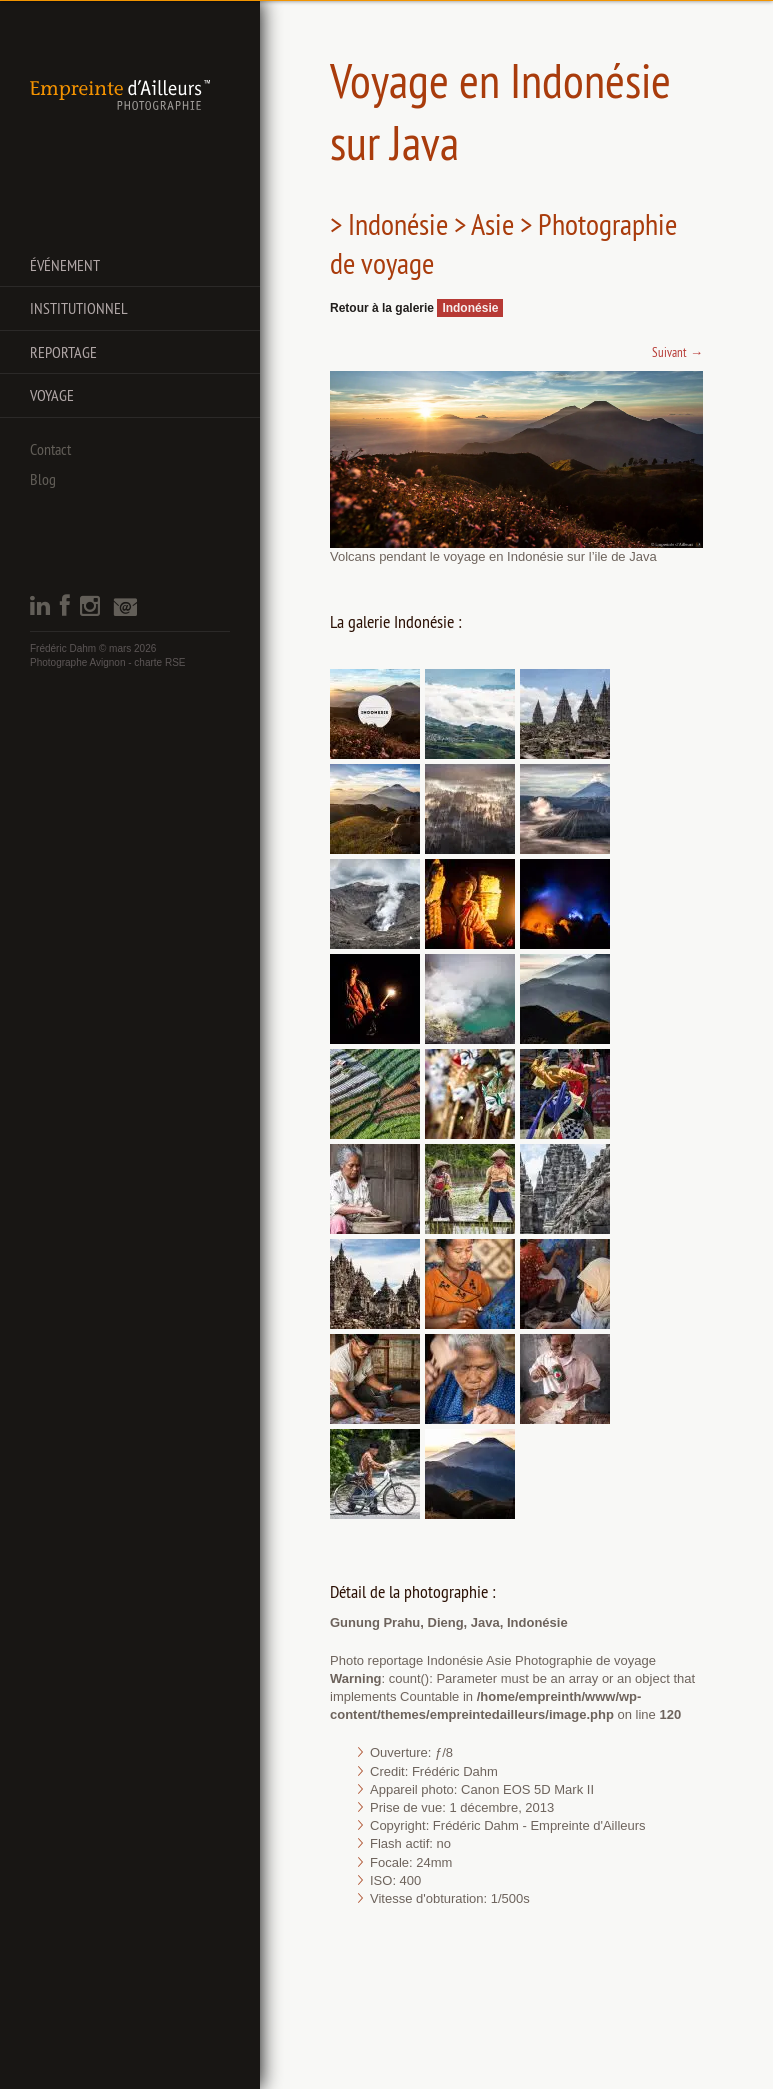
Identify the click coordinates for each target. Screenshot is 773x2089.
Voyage (52, 395)
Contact (50, 449)
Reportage (63, 352)
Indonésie (470, 308)
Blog (43, 479)
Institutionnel (79, 308)
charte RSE (159, 662)
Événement (65, 265)
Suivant (677, 352)
